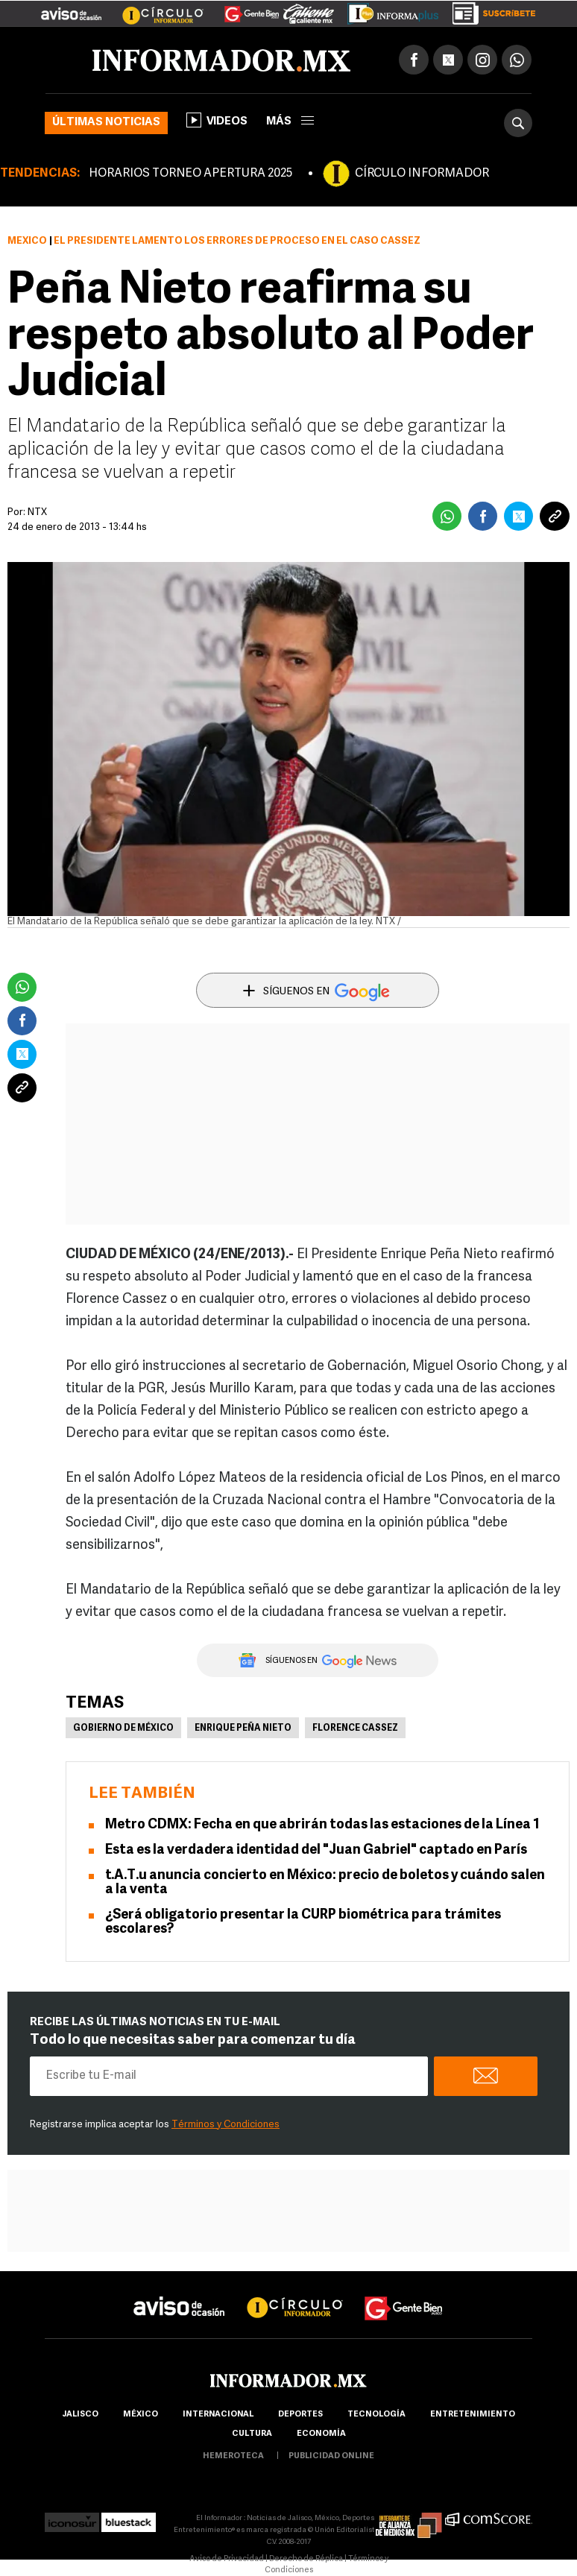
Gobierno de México (123, 1728)
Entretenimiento (472, 2415)
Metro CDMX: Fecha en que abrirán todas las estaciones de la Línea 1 (322, 1825)
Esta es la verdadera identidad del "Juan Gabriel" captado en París (316, 1850)
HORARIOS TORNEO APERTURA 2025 (190, 174)
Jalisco (80, 2415)
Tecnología (376, 2415)
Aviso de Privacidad (226, 2559)
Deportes (300, 2415)
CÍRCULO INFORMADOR (422, 174)
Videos (216, 120)
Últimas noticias (106, 122)
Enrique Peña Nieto (243, 1728)
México (27, 241)
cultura (252, 2434)
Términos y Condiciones (225, 2125)
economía (321, 2434)
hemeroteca (233, 2456)
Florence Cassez (355, 1728)
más (290, 121)
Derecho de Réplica (306, 2559)
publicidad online (331, 2456)
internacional (218, 2415)
